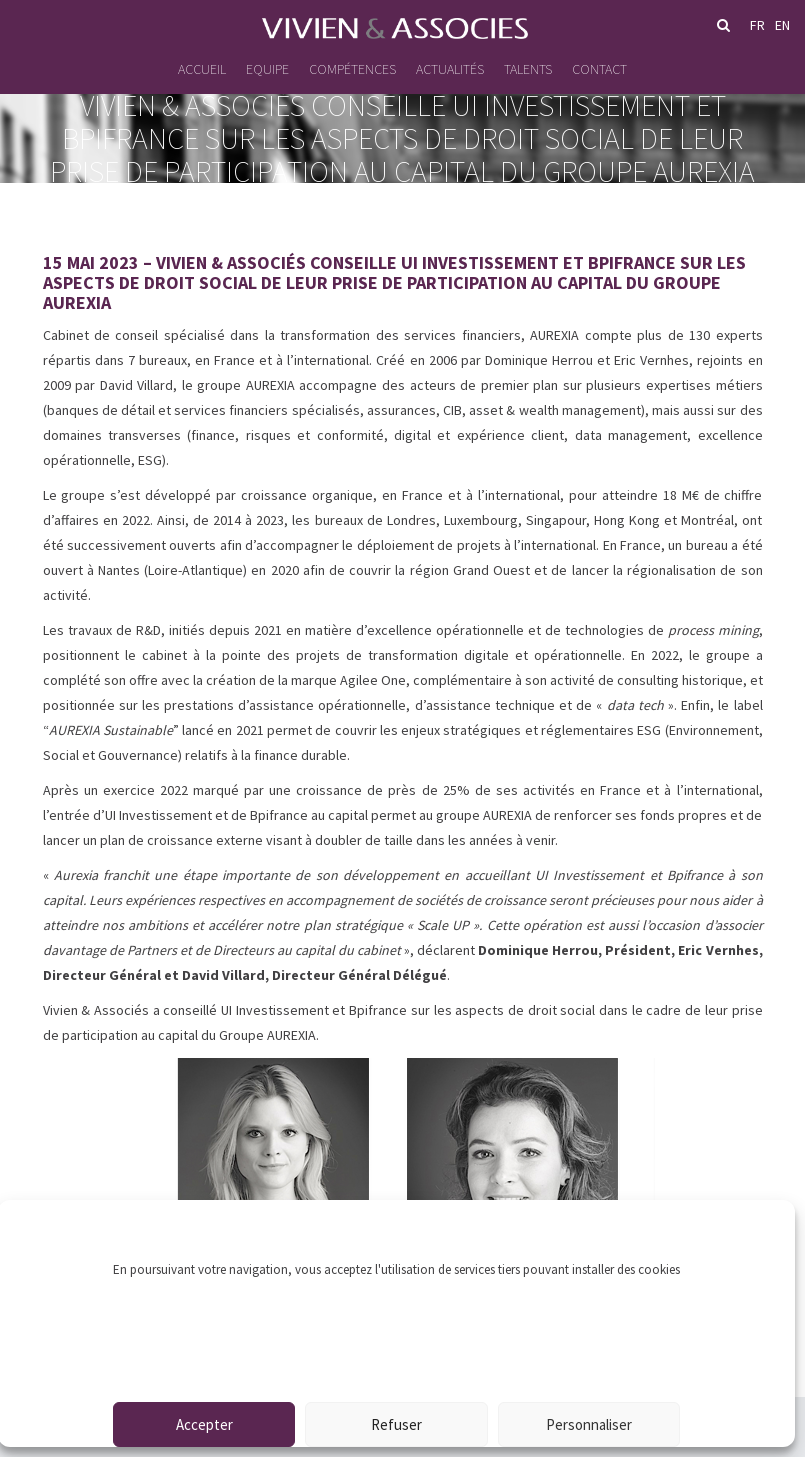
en (782, 25)
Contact (599, 69)
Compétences (352, 69)
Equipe (267, 69)
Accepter (204, 1424)
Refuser (396, 1424)
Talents (528, 69)
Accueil (202, 69)
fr (757, 25)
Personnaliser (589, 1424)
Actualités (450, 69)
